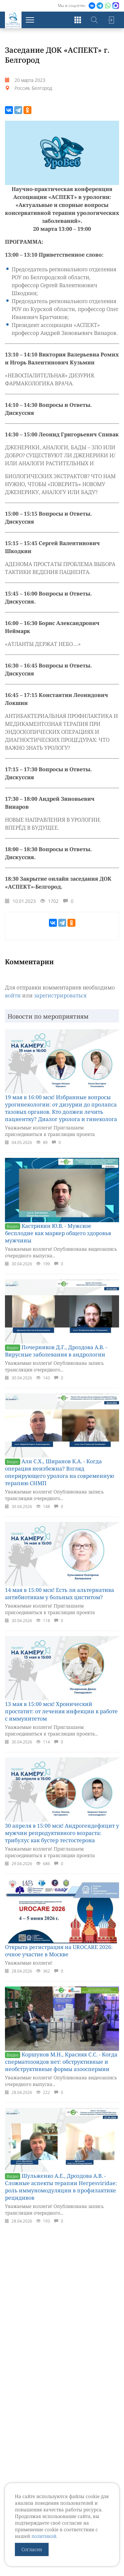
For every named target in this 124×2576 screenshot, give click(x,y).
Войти (111, 20)
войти (13, 995)
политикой (43, 2536)
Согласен (31, 2549)
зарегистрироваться (60, 995)
